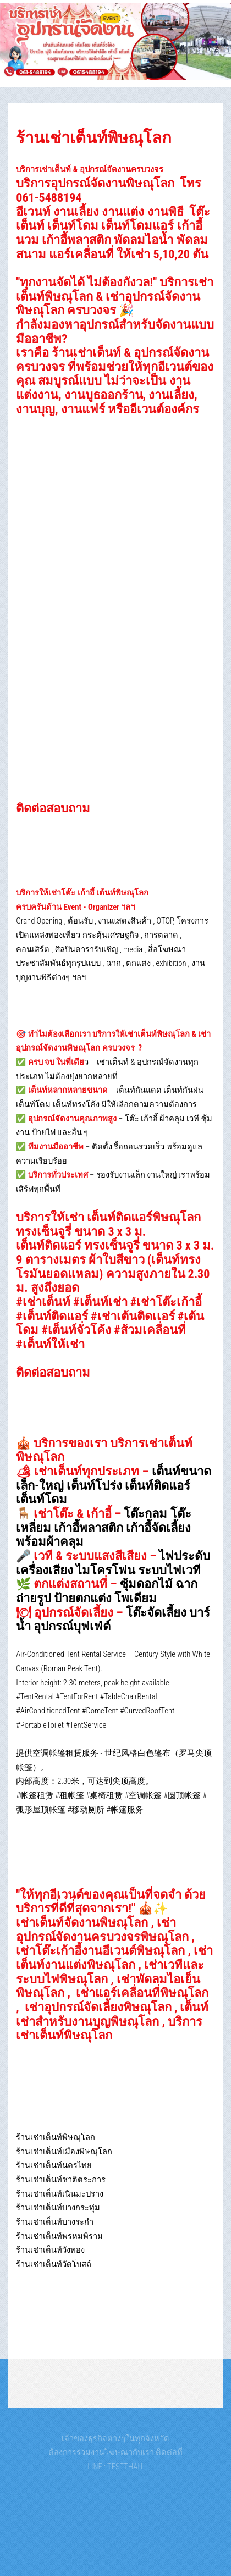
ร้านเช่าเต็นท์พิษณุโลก (94, 138)
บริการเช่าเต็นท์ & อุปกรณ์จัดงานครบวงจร (90, 169)
